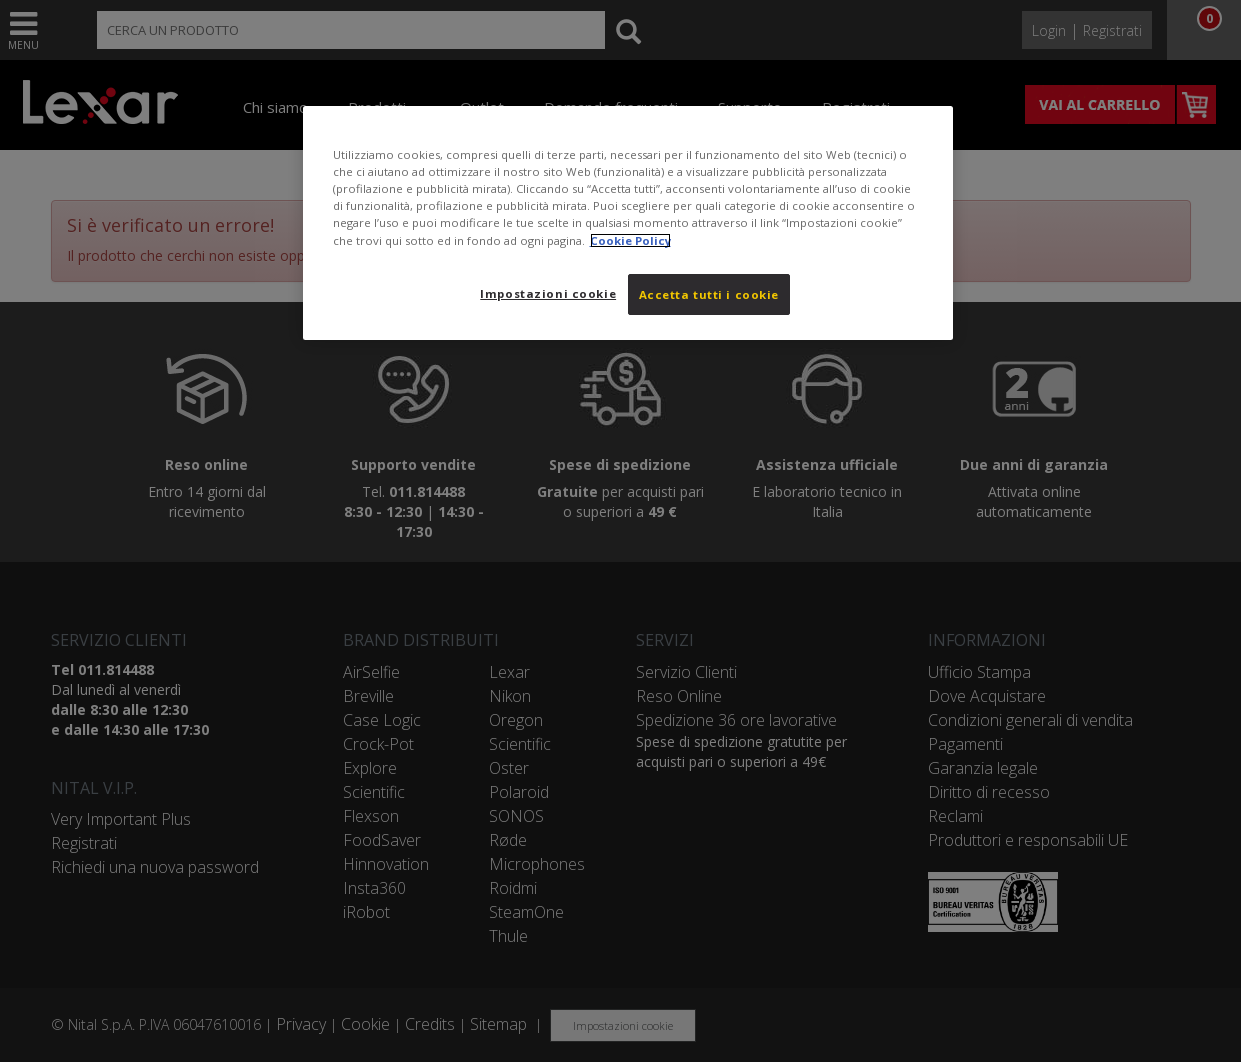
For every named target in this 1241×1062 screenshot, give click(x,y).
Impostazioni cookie (548, 293)
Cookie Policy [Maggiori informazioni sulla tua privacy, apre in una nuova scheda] (630, 240)
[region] (628, 223)
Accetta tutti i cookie (709, 294)
